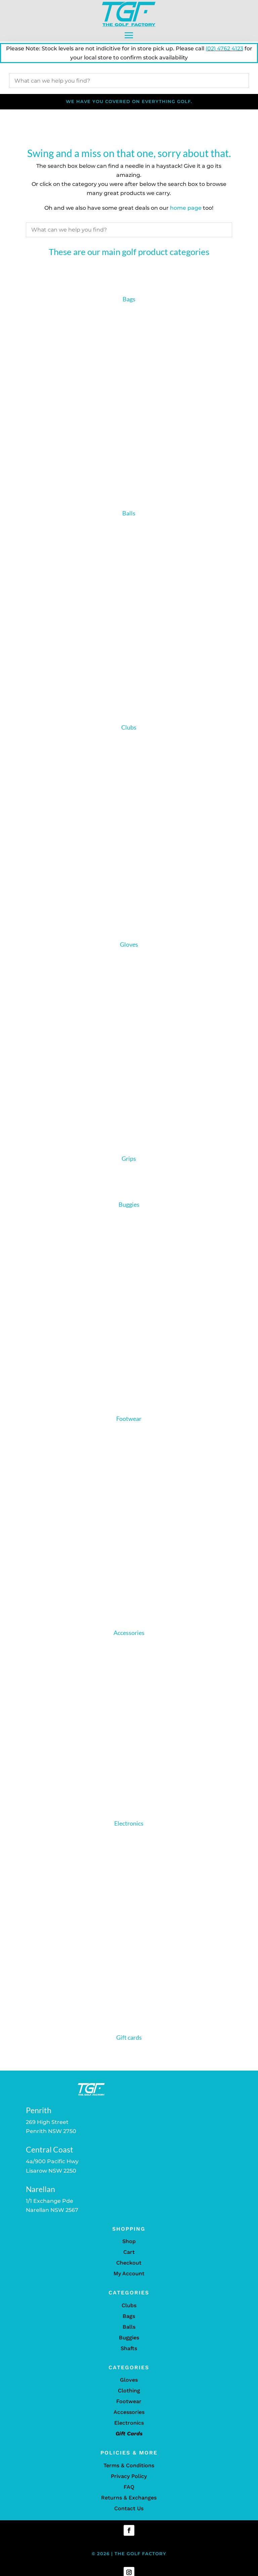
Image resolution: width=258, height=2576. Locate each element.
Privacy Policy (129, 2481)
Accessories (129, 1638)
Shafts (129, 2353)
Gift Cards (129, 2439)
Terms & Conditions (128, 2471)
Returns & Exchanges (129, 2503)
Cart (129, 2258)
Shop (129, 2247)
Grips (129, 1164)
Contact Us (128, 2514)
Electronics (128, 1828)
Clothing (129, 2396)
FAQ (129, 2492)
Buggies (129, 1209)
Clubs (128, 727)
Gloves (129, 944)
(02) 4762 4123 (224, 48)
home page (186, 208)
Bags (129, 299)
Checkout (128, 2268)
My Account (129, 2279)
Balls (128, 513)
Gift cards (129, 2042)
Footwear (128, 1424)
